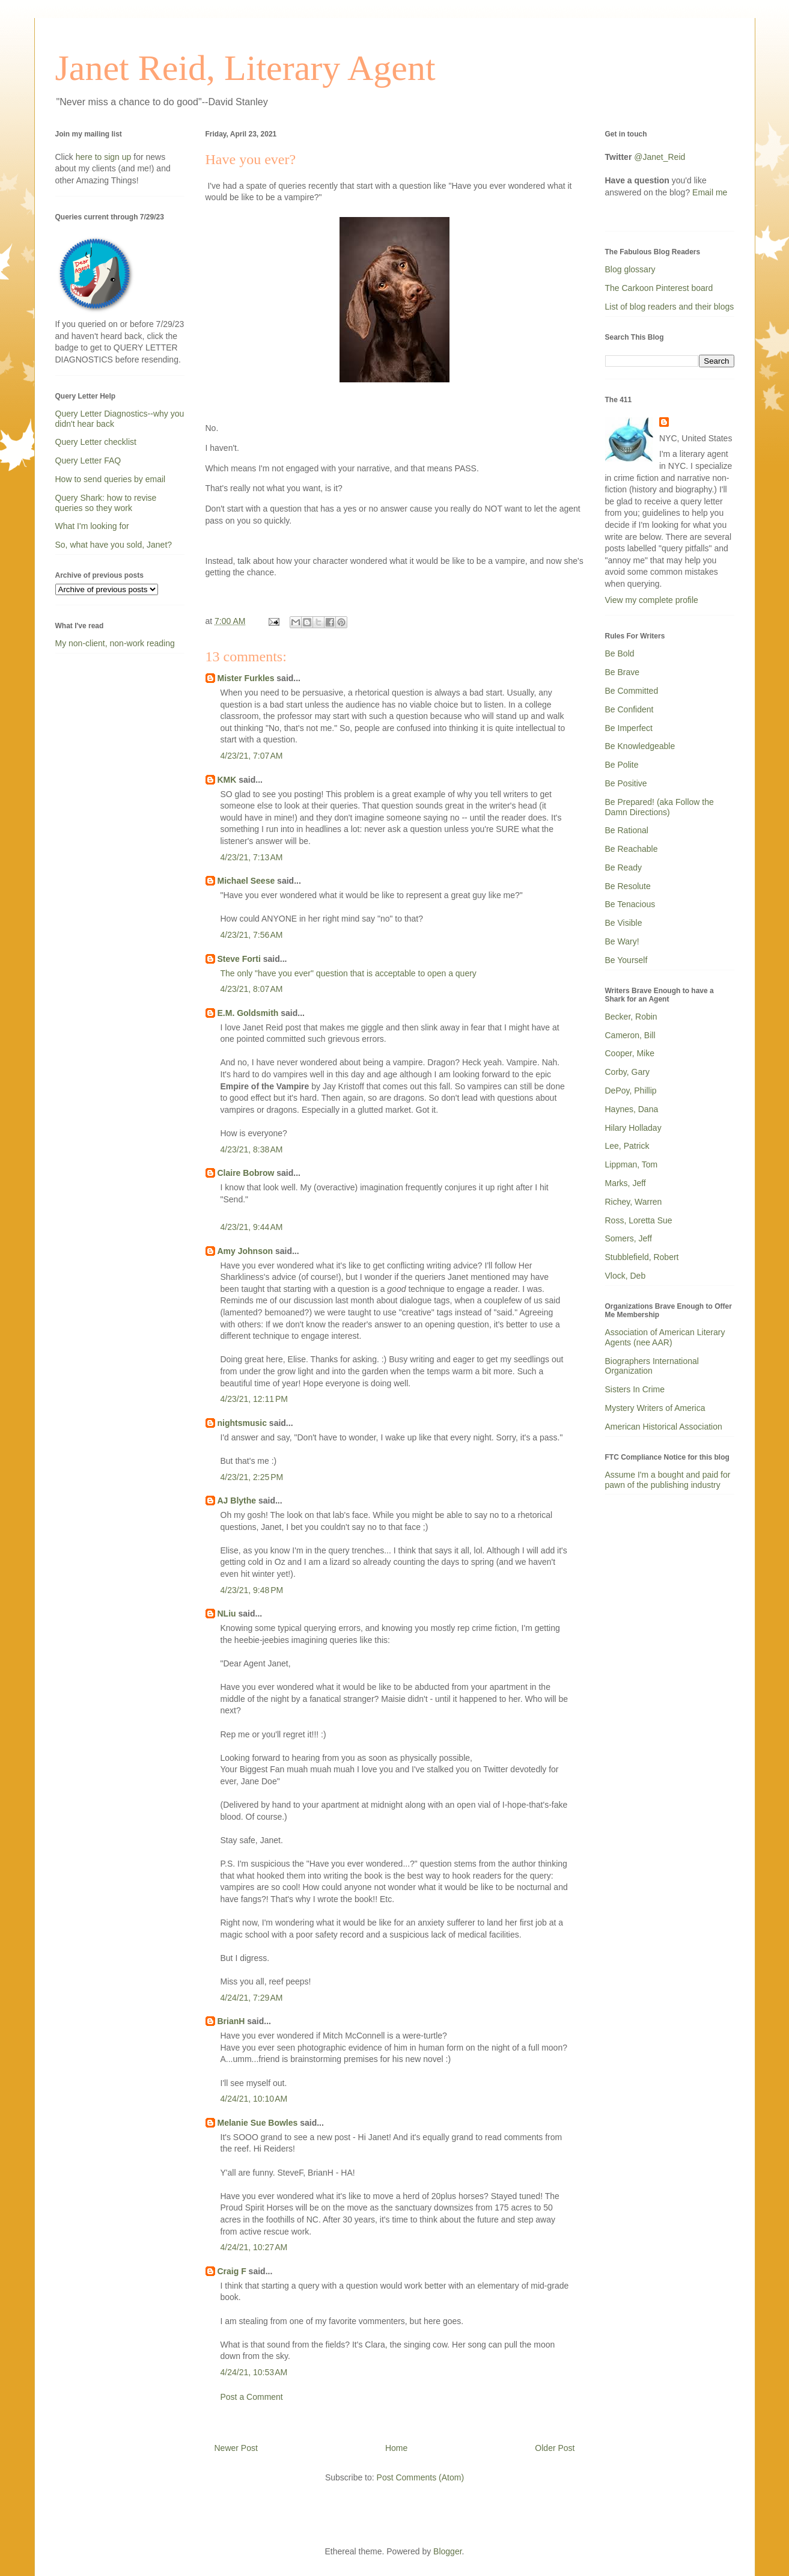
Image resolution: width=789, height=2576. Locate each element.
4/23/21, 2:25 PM (252, 1477)
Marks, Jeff (625, 1183)
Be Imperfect (629, 728)
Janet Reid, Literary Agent (245, 68)
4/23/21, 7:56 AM (252, 935)
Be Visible (623, 923)
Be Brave (622, 672)
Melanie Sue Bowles (258, 2123)
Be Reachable (631, 849)
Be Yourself (626, 960)
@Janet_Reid (659, 157)
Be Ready (623, 867)
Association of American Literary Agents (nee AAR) (665, 1337)
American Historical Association (663, 1426)
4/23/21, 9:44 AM (252, 1227)
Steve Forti (239, 959)
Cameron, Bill (630, 1035)
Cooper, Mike (629, 1053)
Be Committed (632, 691)
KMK (227, 780)
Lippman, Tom (631, 1164)
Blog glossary (630, 269)
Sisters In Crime (635, 1389)
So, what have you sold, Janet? (113, 544)
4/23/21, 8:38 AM (252, 1149)
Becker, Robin (631, 1016)
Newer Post (236, 2448)
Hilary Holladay (633, 1128)
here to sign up (105, 157)
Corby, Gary (627, 1072)
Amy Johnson (245, 1251)
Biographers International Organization (652, 1366)
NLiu (227, 1613)
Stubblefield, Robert (642, 1257)
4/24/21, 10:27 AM (254, 2247)
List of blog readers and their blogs (669, 306)
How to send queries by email (110, 479)
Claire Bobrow (246, 1173)
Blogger (447, 2551)
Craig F (232, 2271)
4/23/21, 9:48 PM (252, 1590)
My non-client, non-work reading (115, 643)
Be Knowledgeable (640, 746)
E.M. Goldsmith (248, 1013)
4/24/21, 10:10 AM (254, 2098)
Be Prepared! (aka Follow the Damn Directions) (659, 807)
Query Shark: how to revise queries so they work (106, 503)
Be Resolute (628, 886)
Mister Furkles (246, 678)
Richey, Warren (633, 1202)
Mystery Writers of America (655, 1408)
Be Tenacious (630, 904)
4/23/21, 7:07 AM (252, 755)
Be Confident (629, 709)
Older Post (554, 2448)
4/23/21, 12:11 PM (254, 1399)
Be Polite (622, 764)
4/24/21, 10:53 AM (254, 2372)
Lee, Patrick (627, 1146)
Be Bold (620, 653)
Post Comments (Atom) (420, 2477)
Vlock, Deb (625, 1275)
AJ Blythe (237, 1500)
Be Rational (626, 830)
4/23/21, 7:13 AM (252, 857)
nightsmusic (242, 1423)
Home (396, 2448)
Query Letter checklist (95, 442)
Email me (709, 192)
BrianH (231, 2021)
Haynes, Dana (632, 1109)
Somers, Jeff (628, 1238)
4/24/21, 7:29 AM (252, 1997)
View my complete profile (651, 600)
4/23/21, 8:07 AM (252, 989)
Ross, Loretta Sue (638, 1220)
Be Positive (626, 783)
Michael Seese (246, 881)
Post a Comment (252, 2397)
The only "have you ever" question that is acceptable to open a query (349, 973)
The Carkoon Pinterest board (659, 288)
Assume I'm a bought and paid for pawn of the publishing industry (668, 1480)
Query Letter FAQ (88, 460)
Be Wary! (622, 941)
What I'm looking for (92, 526)
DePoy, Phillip (631, 1090)
